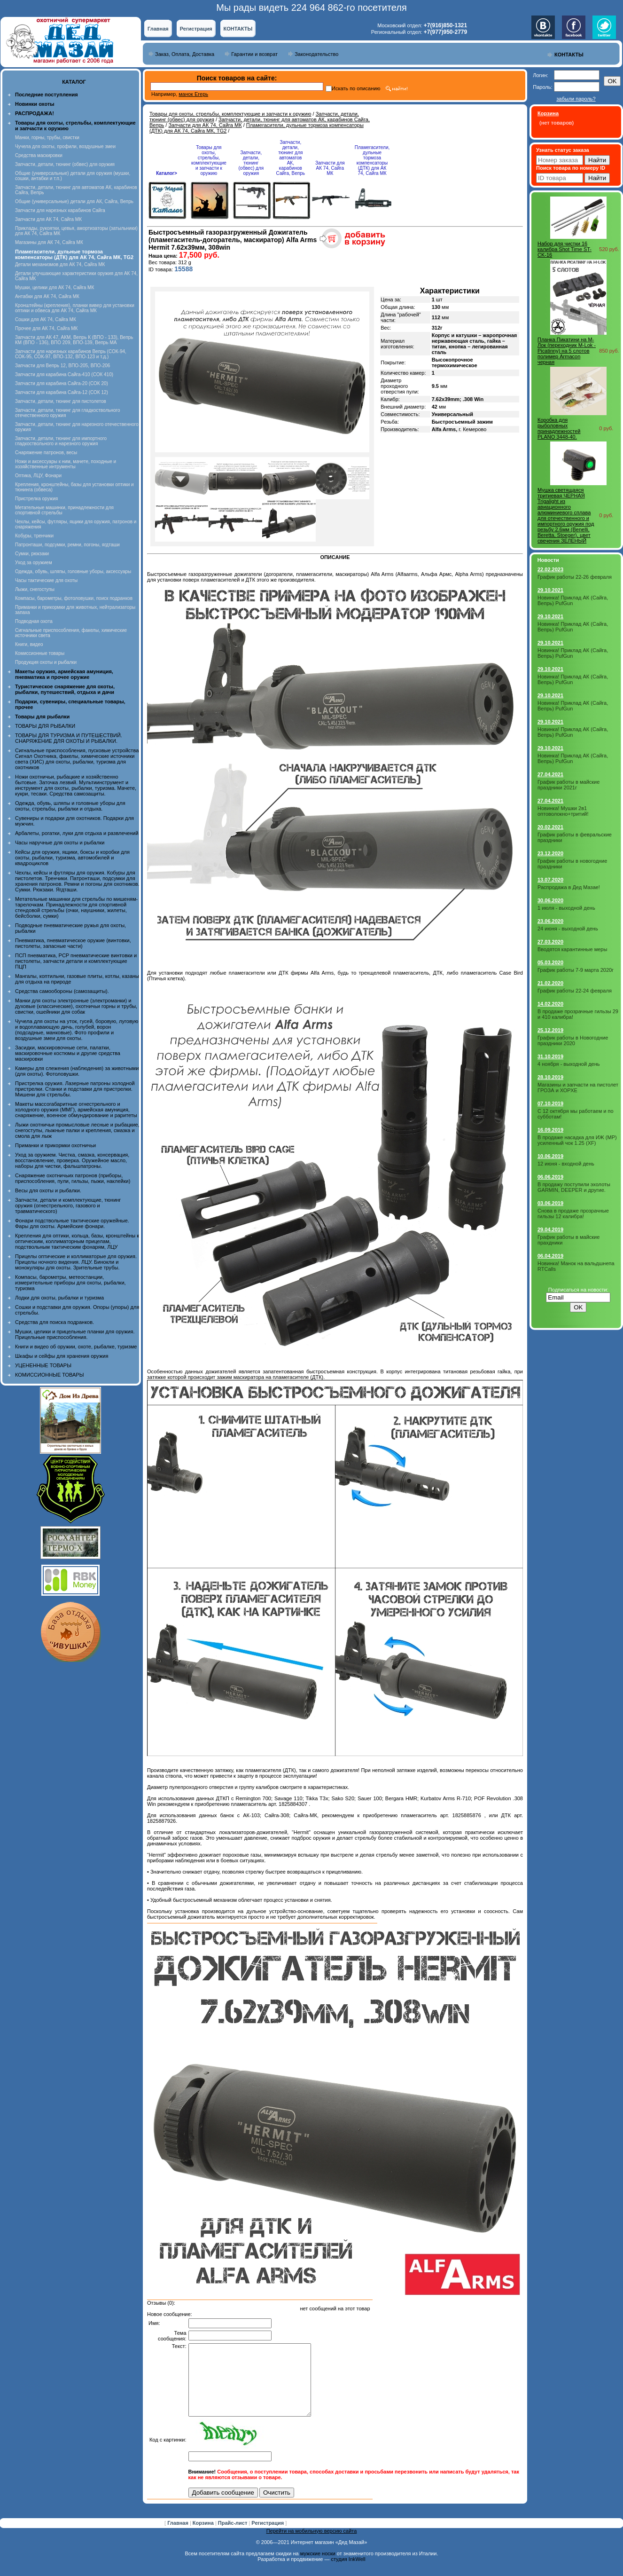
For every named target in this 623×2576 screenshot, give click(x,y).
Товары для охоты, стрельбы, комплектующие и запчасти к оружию (230, 114)
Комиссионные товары (39, 653)
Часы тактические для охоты (46, 580)
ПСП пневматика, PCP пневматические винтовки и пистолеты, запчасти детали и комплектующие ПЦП (76, 961)
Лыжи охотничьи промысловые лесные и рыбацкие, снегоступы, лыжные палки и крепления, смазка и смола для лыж (77, 1130)
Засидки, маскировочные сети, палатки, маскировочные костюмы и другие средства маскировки (67, 1053)
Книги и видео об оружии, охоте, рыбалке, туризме (76, 1346)
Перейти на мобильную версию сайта (311, 2545)
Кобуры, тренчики (34, 535)
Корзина (204, 2537)
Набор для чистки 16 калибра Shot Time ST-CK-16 (564, 249)
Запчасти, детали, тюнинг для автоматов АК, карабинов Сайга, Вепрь (290, 158)
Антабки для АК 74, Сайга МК (47, 296)
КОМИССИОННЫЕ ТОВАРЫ (49, 1375)
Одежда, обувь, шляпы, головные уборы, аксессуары (73, 571)
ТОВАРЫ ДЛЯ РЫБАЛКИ (45, 726)
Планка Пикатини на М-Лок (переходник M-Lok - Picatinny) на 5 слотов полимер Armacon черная (566, 351)
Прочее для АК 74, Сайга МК (46, 328)
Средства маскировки (38, 155)
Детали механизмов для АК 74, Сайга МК (60, 264)
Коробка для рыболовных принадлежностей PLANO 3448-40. (558, 428)
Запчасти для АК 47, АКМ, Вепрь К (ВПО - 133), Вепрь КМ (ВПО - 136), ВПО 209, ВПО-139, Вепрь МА (74, 340)
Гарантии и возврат (254, 54)
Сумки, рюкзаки (32, 553)
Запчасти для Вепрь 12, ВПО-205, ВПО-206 (62, 365)
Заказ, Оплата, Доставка (184, 54)
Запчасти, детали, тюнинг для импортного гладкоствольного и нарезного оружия (61, 441)
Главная (158, 29)
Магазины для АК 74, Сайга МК (49, 242)
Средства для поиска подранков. (54, 1322)
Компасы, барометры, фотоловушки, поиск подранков (73, 598)
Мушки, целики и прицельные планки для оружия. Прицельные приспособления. (75, 1334)
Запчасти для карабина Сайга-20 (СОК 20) (61, 383)
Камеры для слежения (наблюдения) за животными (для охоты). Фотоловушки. (77, 1071)
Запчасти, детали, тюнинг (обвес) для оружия (65, 164)
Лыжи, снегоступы (35, 589)
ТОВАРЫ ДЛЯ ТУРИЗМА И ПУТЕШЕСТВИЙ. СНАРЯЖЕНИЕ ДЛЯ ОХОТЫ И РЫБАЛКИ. (68, 738)
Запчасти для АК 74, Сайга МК (48, 219)
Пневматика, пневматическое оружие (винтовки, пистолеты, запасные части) (73, 943)
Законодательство (316, 54)
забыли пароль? (575, 99)
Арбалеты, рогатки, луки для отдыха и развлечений (76, 833)
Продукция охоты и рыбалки (46, 662)
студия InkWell (348, 2573)
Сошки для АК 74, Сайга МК (45, 319)
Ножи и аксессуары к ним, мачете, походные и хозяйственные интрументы (65, 464)
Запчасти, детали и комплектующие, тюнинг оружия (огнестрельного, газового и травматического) (68, 1205)
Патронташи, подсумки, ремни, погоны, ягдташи (67, 544)
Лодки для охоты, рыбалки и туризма (59, 1297)
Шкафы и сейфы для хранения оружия (61, 1356)
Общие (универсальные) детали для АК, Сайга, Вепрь (74, 201)
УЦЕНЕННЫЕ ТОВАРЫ (43, 1365)
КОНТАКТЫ (238, 29)
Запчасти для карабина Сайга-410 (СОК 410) (64, 374)
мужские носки (317, 2567)
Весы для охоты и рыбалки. (48, 1190)
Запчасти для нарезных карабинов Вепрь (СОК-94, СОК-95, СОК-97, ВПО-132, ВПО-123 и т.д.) (70, 354)
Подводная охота (34, 621)
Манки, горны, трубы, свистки (47, 137)
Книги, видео (29, 644)
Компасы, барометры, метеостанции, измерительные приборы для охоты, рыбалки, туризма (70, 1282)
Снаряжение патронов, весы (46, 452)
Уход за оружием (33, 562)
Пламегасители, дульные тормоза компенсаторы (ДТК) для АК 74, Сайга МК (372, 160)
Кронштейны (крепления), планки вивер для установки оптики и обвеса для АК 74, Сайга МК (74, 308)
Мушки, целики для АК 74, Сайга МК (54, 287)
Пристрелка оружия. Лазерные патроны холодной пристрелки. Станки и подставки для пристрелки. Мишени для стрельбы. (75, 1088)
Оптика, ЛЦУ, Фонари (38, 475)
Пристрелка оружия (36, 498)
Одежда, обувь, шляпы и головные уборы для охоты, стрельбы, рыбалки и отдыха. (70, 805)
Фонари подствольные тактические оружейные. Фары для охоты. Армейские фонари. (72, 1223)
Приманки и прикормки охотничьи (55, 1145)
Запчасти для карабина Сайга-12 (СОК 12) (61, 392)
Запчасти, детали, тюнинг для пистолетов (60, 401)
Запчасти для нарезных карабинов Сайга (60, 210)
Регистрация (196, 29)
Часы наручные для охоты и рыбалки (59, 842)
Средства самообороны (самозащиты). (62, 991)
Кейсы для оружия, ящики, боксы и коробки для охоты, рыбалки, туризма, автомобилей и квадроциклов (72, 857)
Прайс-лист (233, 2537)
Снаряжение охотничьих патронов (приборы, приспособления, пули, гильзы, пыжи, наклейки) (72, 1178)
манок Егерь (193, 94)
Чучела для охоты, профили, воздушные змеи (65, 146)
